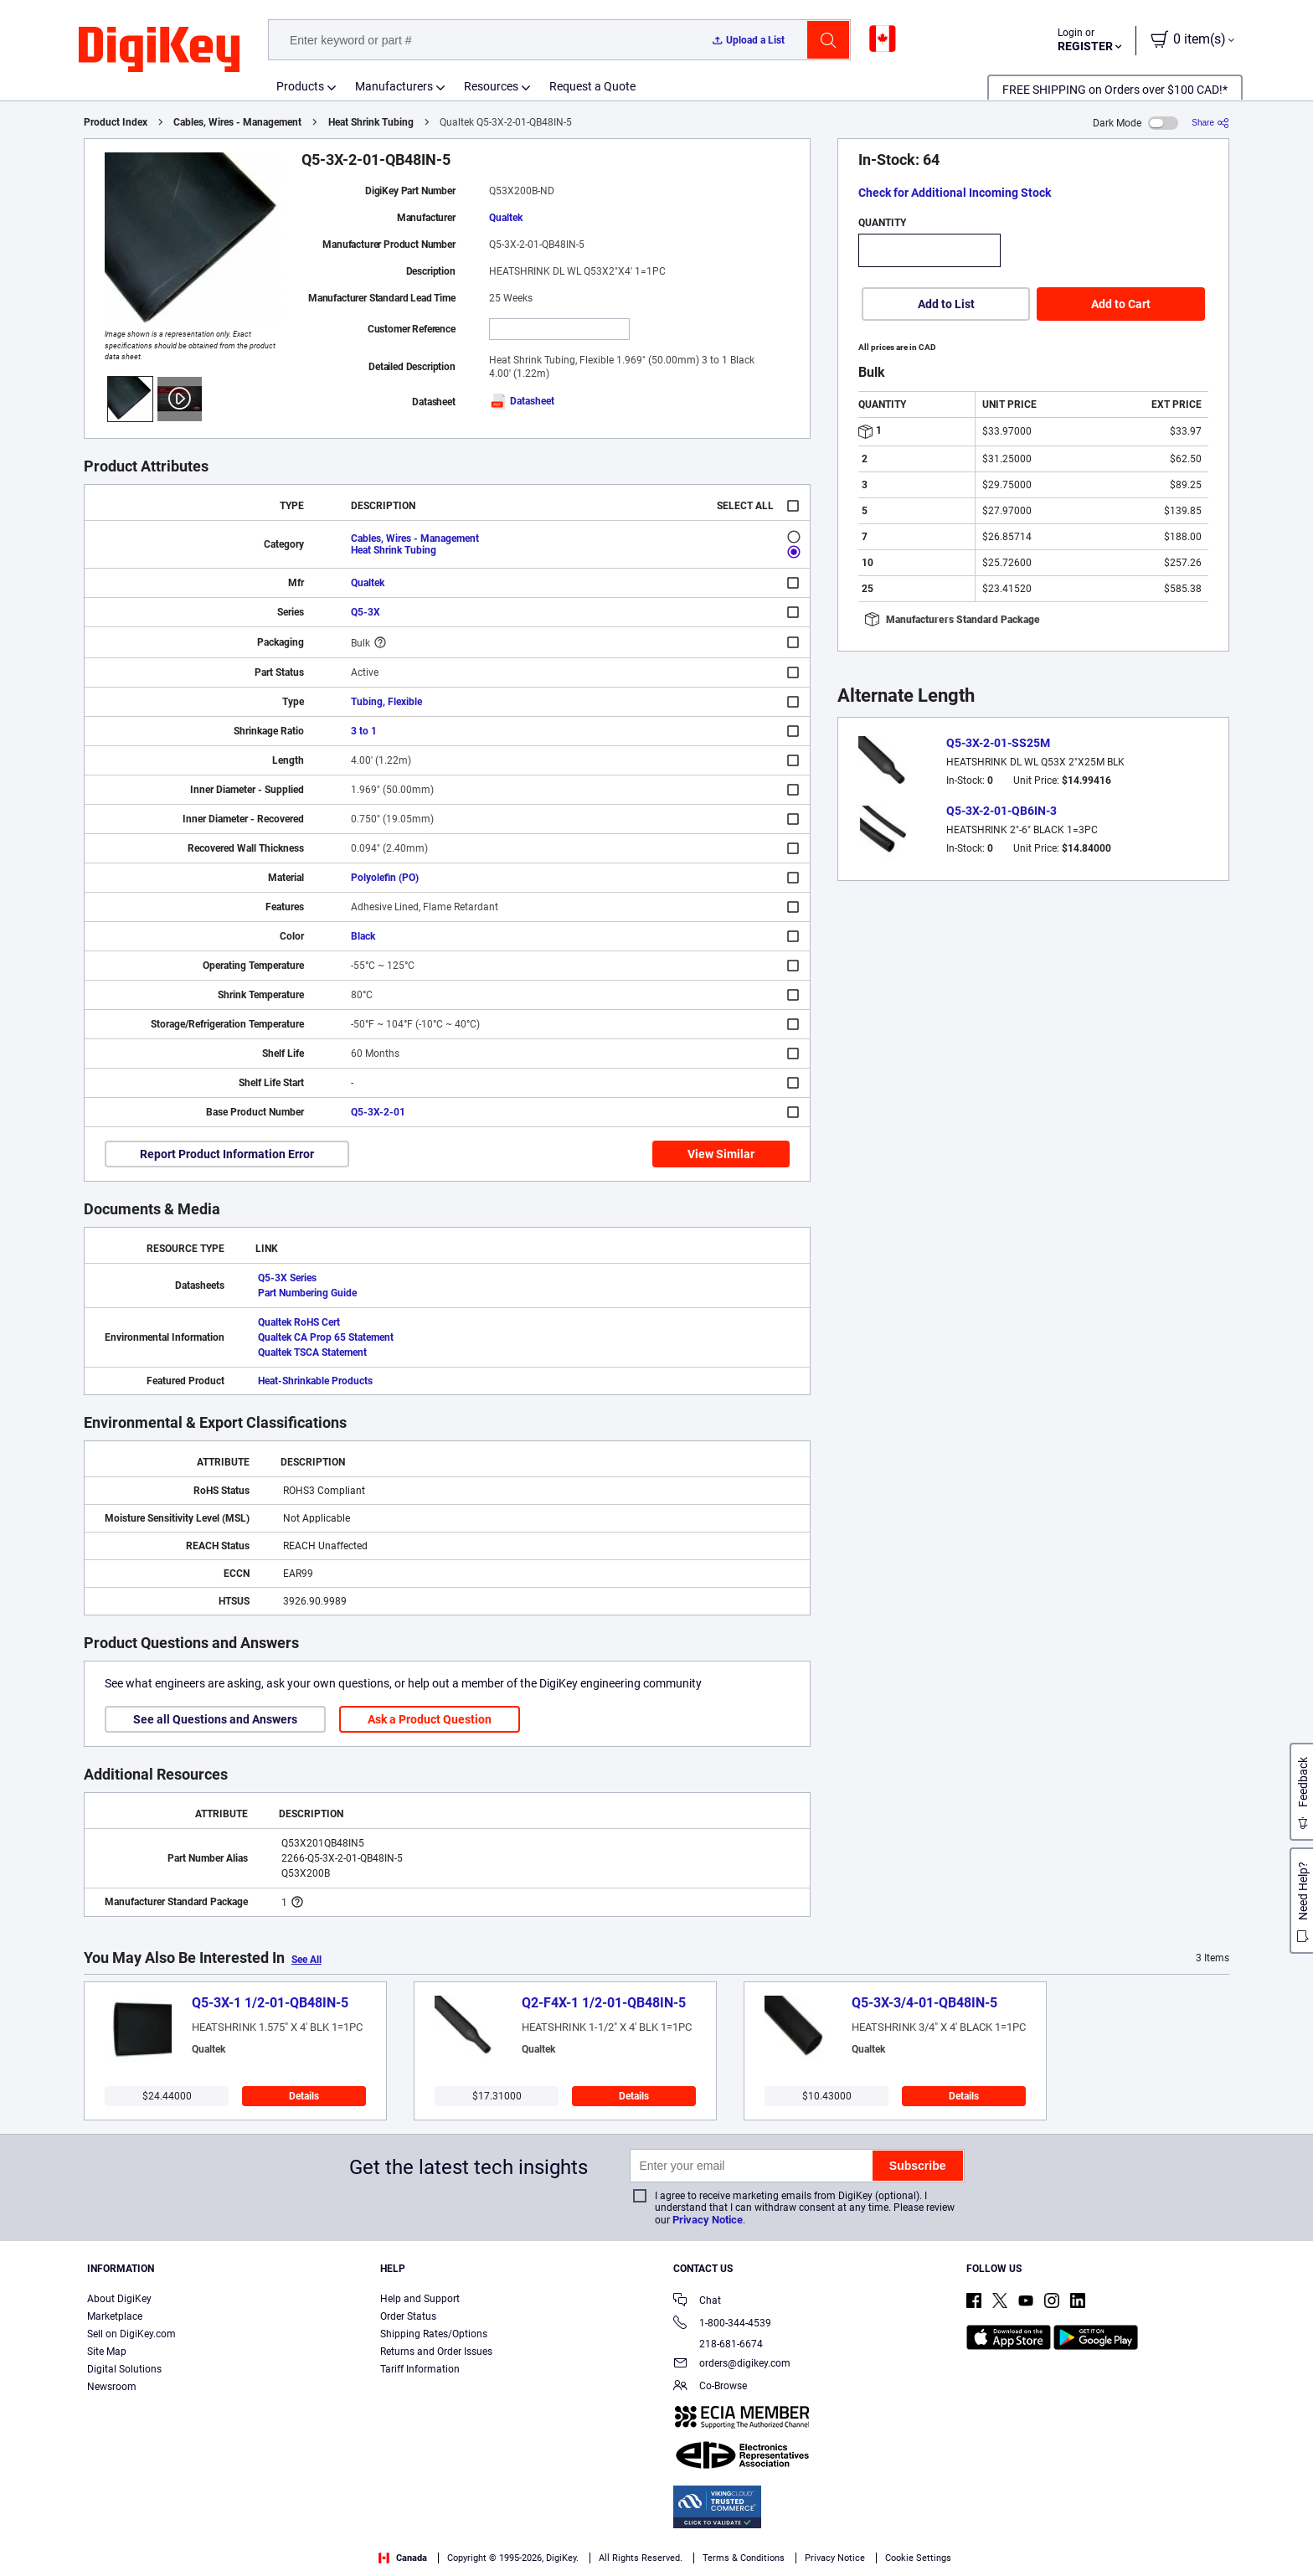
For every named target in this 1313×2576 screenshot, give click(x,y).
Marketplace (114, 2316)
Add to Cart (1121, 304)
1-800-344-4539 (722, 2324)
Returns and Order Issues (436, 2351)
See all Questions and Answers (215, 1719)
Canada (402, 2558)
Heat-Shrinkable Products (315, 1381)
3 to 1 (364, 731)
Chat (697, 2302)
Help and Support (420, 2299)
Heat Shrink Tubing (371, 122)
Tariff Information (420, 2369)
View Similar (720, 1154)
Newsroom (111, 2387)
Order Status (408, 2316)
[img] (159, 50)
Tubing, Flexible (386, 702)
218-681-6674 (718, 2344)
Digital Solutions (124, 2369)
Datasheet (521, 401)
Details (304, 2096)
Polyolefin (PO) (385, 878)
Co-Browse (710, 2387)
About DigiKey (119, 2299)
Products (300, 86)
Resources (491, 86)
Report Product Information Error (227, 1154)
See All (306, 1959)
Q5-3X (365, 612)
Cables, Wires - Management (237, 122)
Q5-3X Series (287, 1278)
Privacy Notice (707, 2219)
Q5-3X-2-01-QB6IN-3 (1001, 810)
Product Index (115, 122)
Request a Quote (592, 86)
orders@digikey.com (731, 2364)
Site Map (106, 2351)
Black (363, 936)
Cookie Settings (918, 2558)
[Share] (1210, 122)
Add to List (946, 304)
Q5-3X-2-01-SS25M (998, 743)
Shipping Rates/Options (433, 2334)
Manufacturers (394, 86)
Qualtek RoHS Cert (299, 1322)
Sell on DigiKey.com (131, 2334)
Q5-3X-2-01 (378, 1112)
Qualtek (506, 218)
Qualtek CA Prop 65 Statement (326, 1337)
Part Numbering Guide (307, 1293)
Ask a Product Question (430, 1719)
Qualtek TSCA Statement (312, 1352)
